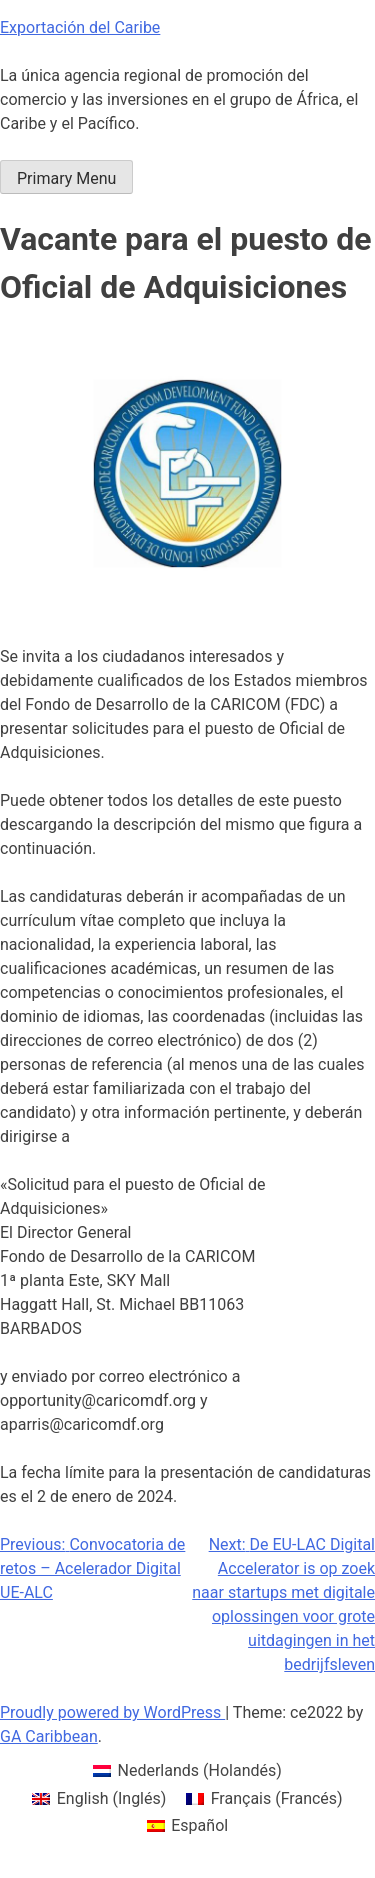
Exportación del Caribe (80, 27)
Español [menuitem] (199, 1825)
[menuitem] (187, 1771)
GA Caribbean (49, 1736)
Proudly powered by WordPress (112, 1712)
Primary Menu (66, 178)
